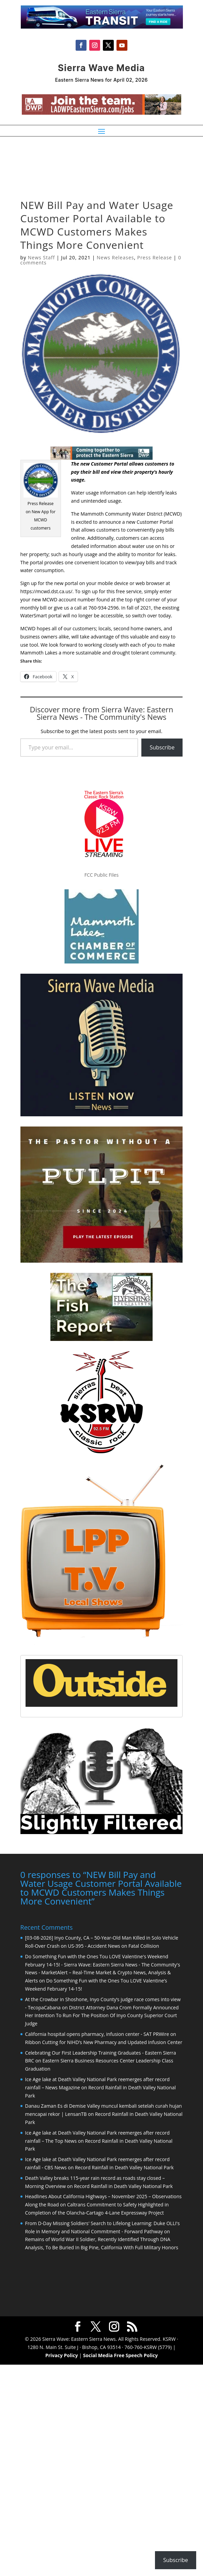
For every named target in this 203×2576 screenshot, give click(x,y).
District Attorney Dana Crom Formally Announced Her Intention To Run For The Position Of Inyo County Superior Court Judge (102, 2015)
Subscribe (162, 747)
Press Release (154, 257)
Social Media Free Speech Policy (120, 2354)
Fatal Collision (143, 1945)
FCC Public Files (101, 875)
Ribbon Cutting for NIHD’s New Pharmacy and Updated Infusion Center (104, 2041)
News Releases (115, 257)
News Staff (41, 257)
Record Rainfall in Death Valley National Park (124, 2167)
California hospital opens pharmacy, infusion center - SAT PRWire (97, 2033)
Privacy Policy (61, 2354)
